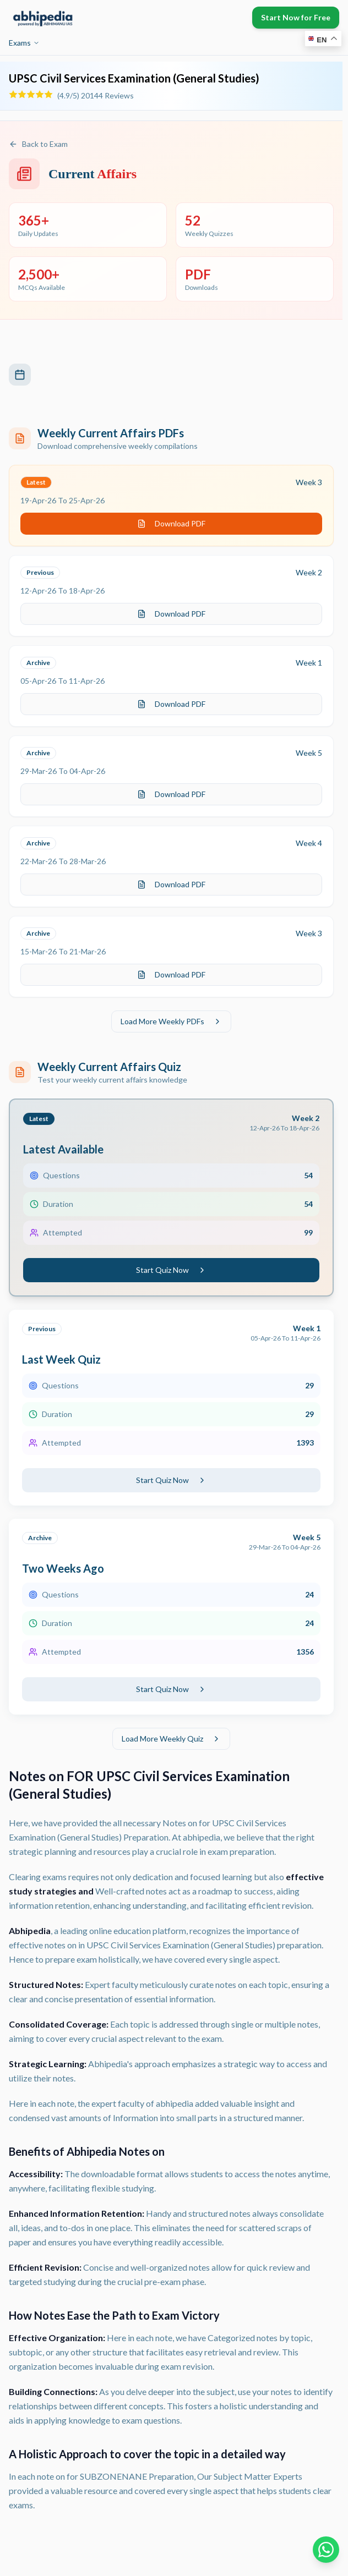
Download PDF (171, 523)
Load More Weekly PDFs (171, 1021)
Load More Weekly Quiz (171, 1738)
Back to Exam (38, 144)
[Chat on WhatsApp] (326, 2549)
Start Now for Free (295, 17)
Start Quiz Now (171, 1270)
